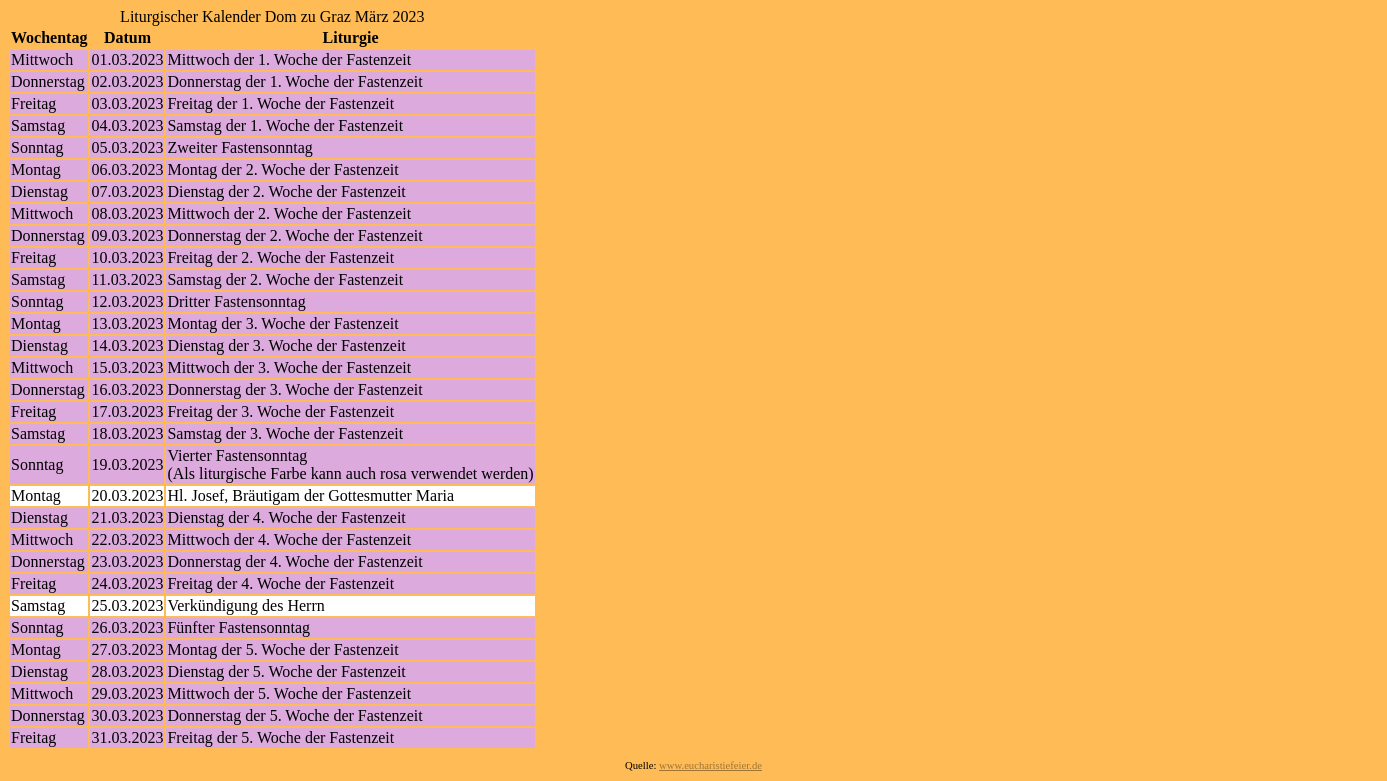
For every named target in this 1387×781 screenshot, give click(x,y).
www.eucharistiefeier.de (710, 765)
